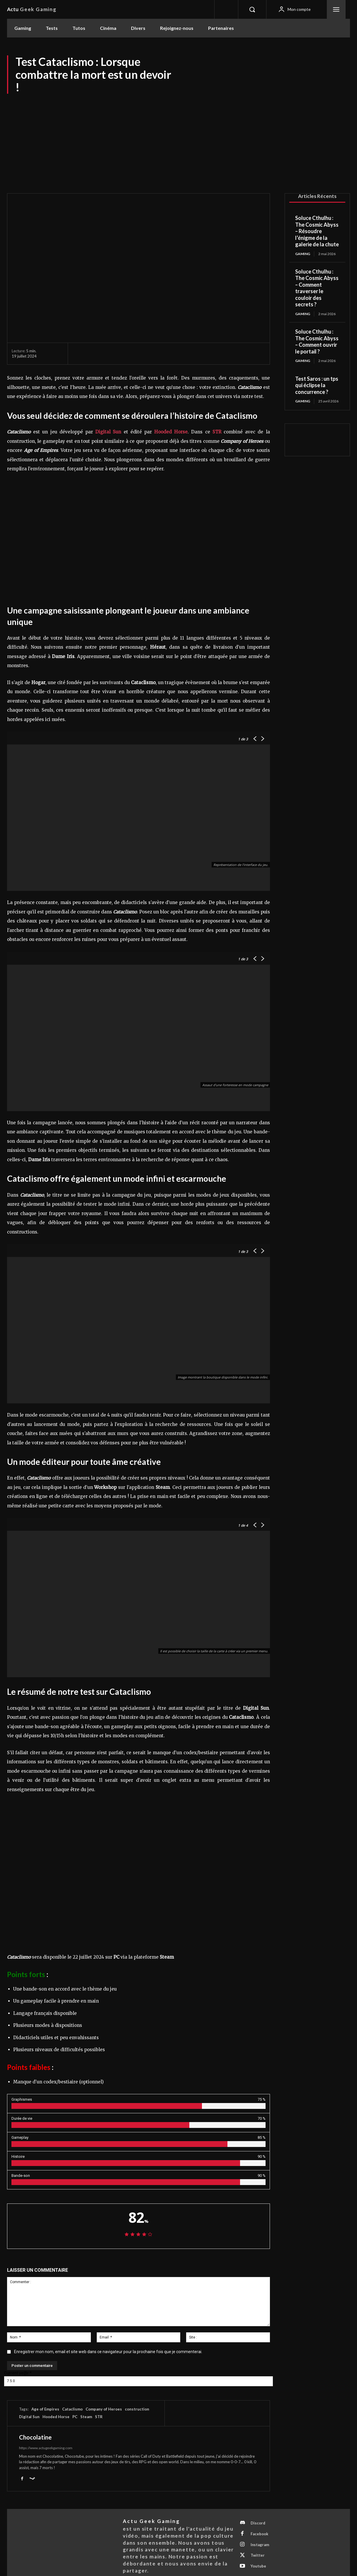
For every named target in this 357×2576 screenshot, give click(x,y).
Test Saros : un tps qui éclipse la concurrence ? (316, 385)
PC (74, 2416)
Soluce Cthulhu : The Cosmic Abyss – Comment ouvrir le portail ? (317, 341)
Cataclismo (72, 2409)
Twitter (258, 2555)
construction (137, 2409)
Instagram (260, 2544)
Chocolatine (35, 2437)
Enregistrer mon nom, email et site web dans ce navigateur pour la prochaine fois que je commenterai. (108, 2351)
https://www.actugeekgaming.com (45, 2448)
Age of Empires (45, 2409)
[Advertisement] (178, 138)
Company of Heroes (104, 2409)
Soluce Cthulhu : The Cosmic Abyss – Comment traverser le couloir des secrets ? (317, 288)
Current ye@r (18, 2373)
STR (216, 432)
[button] (252, 9)
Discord (258, 2523)
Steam (86, 2416)
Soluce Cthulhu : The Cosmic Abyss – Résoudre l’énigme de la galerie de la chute (317, 231)
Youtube (258, 2566)
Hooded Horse (55, 2416)
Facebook (259, 2533)
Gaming (302, 254)
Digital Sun (29, 2416)
